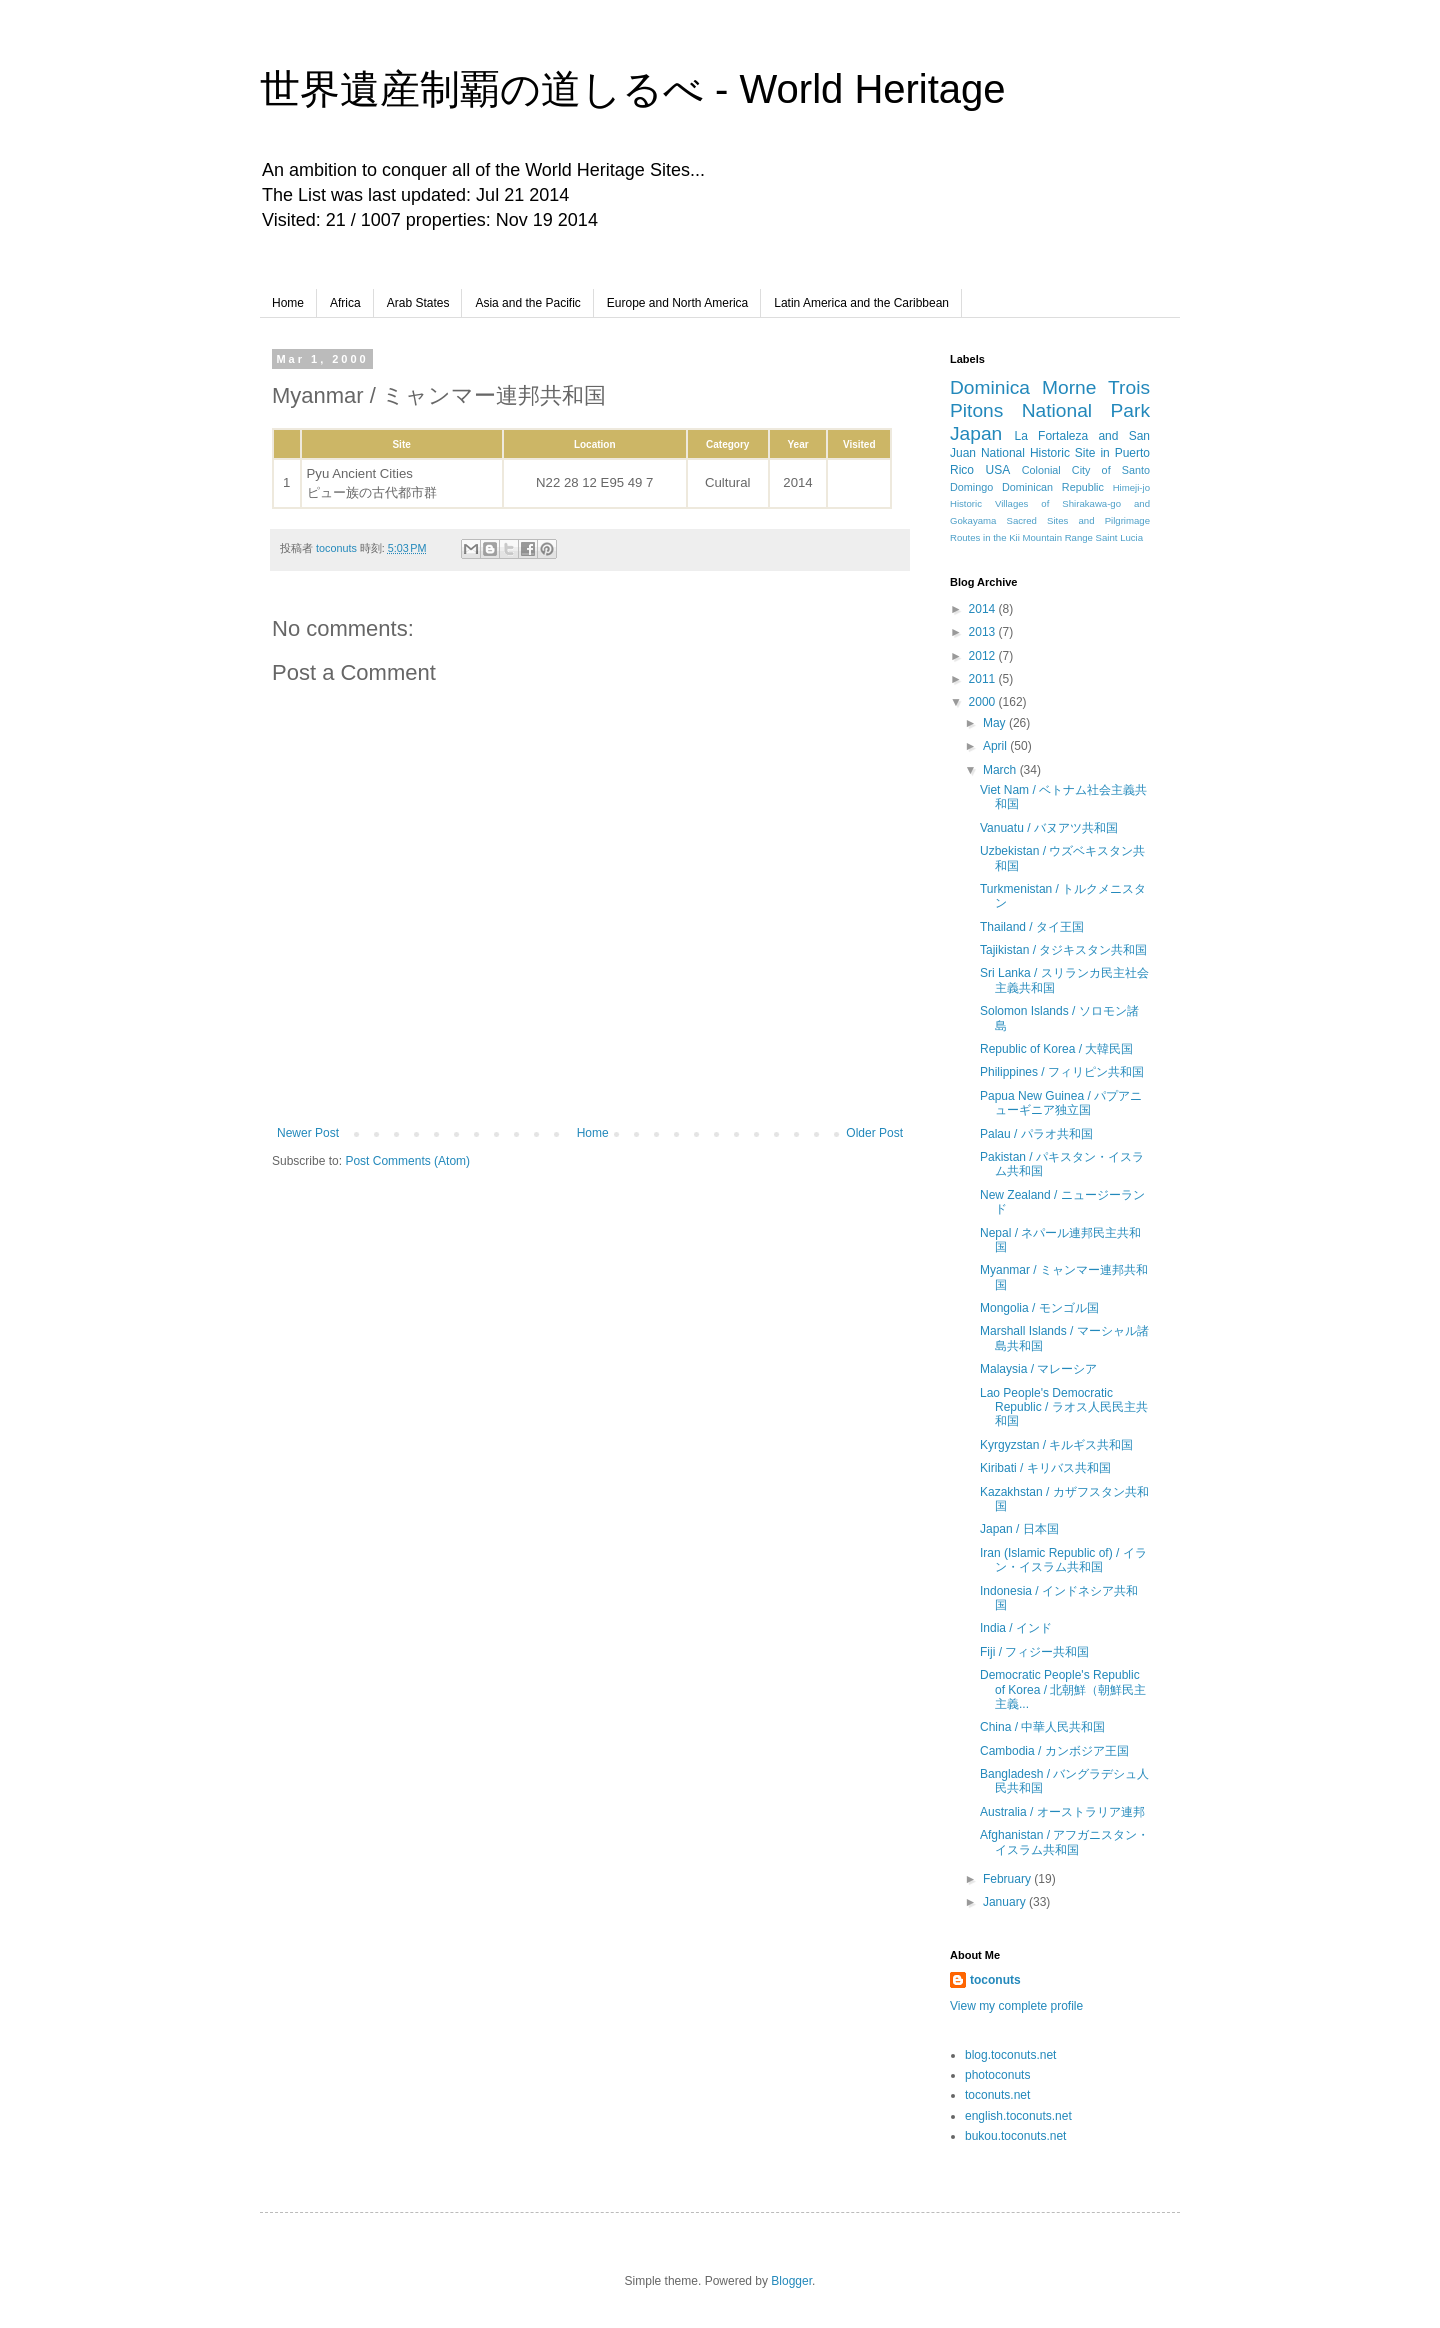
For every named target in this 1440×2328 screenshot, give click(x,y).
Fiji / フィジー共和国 (1034, 1652)
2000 (984, 702)
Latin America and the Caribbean (861, 303)
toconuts (995, 1980)
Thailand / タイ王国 (1032, 927)
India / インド (1016, 1628)
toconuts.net (997, 2095)
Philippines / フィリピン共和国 (1062, 1072)
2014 (984, 609)
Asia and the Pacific (527, 303)
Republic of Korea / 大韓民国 (1056, 1049)
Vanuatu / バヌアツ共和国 (1049, 828)
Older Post (874, 1133)
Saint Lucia (1119, 537)
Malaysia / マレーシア (1038, 1369)
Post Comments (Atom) (407, 1161)
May (996, 723)
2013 (984, 632)
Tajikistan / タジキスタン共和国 (1063, 950)
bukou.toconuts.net (1015, 2136)
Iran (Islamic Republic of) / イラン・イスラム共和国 (1063, 1560)
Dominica (990, 387)
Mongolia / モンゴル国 (1039, 1308)
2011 (984, 679)
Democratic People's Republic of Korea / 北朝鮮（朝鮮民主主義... (1063, 1689)
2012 (984, 656)
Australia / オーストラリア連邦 (1062, 1812)
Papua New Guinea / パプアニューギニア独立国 (1061, 1103)
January (1006, 1902)
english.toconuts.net (1018, 2116)
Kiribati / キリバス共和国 (1045, 1468)
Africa (345, 303)
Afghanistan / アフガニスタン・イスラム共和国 (1064, 1842)
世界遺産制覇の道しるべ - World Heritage (633, 89)
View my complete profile (1016, 2006)
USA (998, 470)
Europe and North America (677, 303)
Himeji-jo (1131, 487)
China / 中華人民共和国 (1042, 1727)
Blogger (791, 2281)
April (996, 746)
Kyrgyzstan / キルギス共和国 (1056, 1445)
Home (288, 303)
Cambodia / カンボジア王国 (1054, 1751)
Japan (976, 433)
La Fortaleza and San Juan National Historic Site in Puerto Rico (1050, 453)
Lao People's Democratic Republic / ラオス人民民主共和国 (1064, 1407)
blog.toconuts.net (1010, 2055)
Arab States (418, 303)
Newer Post (308, 1133)
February (1008, 1879)
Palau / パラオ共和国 (1036, 1134)
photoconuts (997, 2075)
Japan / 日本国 (1019, 1529)
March (1001, 770)
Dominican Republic (1053, 487)
